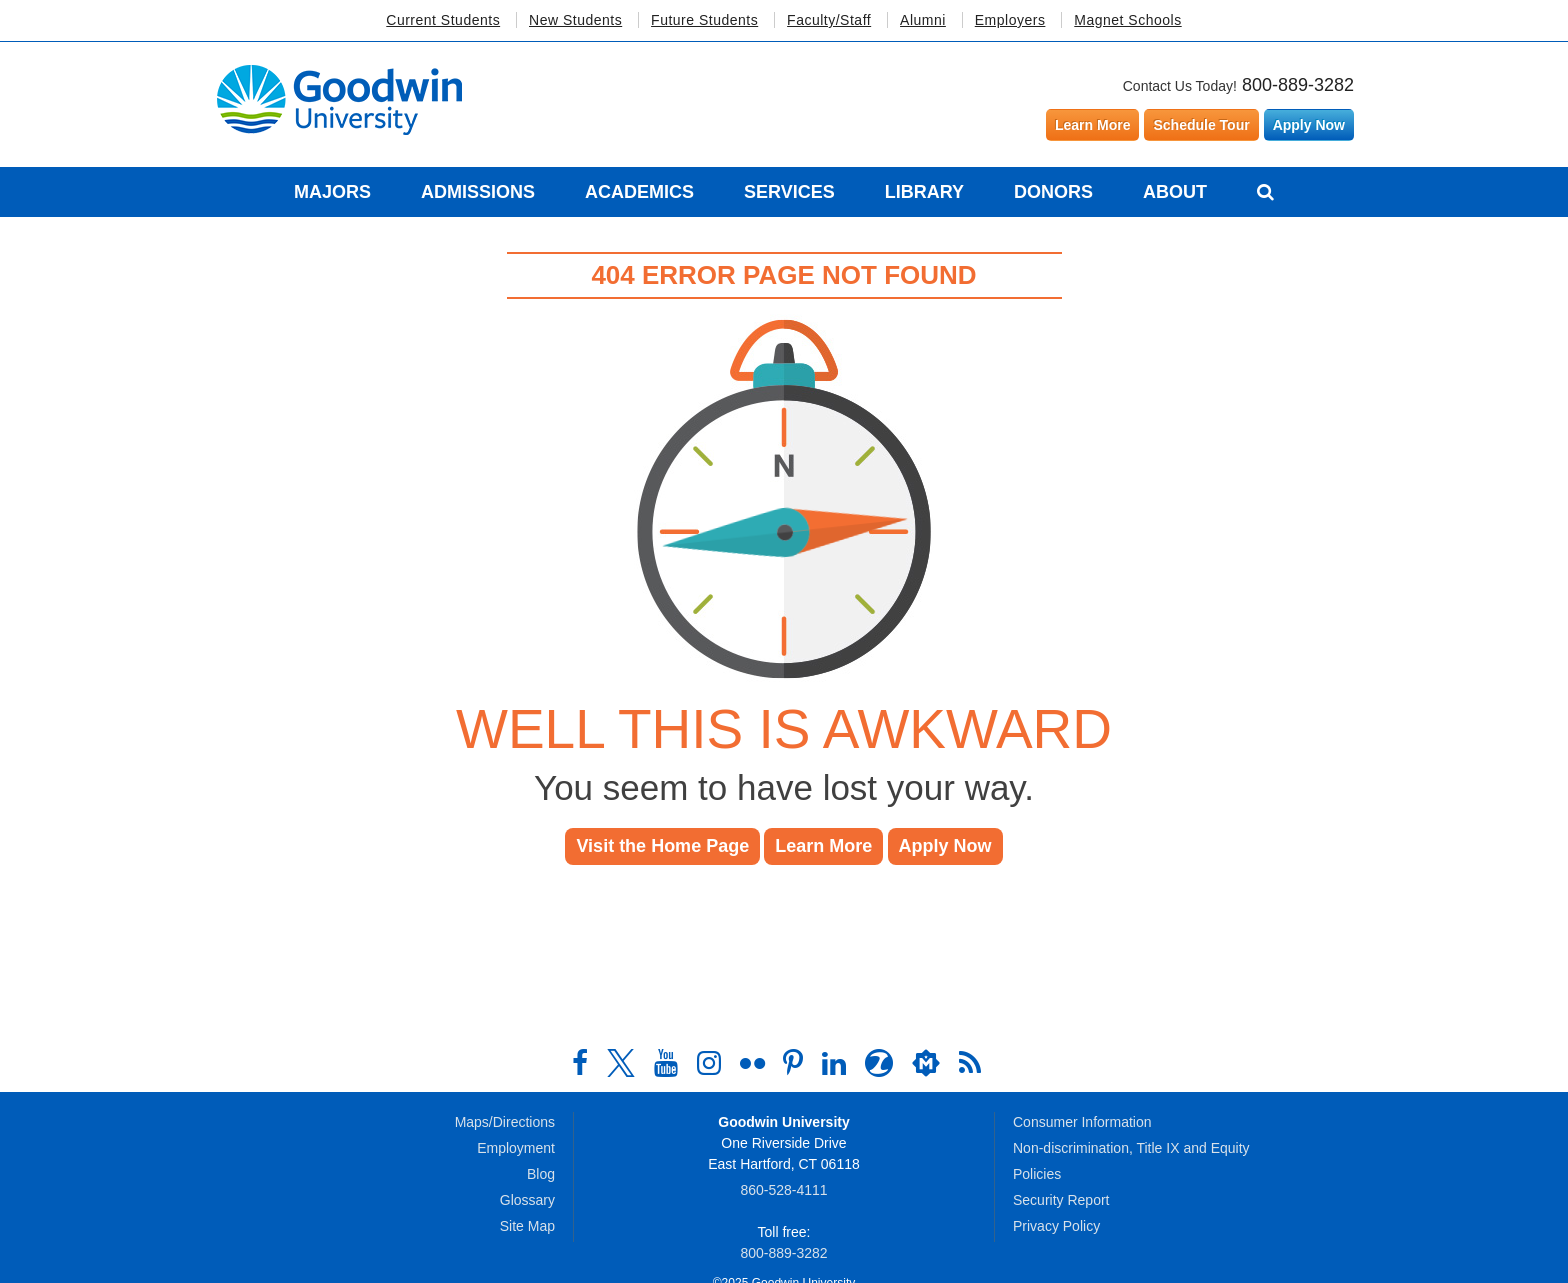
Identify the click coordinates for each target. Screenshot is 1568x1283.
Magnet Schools (1127, 20)
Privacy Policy (1056, 1226)
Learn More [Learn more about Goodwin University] (1092, 125)
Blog (541, 1174)
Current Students (443, 20)
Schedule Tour (1201, 125)
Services (789, 192)
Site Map (527, 1226)
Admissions (478, 192)
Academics (639, 192)
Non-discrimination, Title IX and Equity (1131, 1148)
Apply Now (1309, 125)
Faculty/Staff (829, 20)
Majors (332, 192)
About (1175, 192)
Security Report (1061, 1200)
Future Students (704, 20)
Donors (1053, 192)
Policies (1037, 1174)
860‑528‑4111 (783, 1190)
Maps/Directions (505, 1122)
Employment (516, 1148)
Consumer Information (1082, 1122)
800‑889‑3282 (783, 1253)
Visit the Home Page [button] (662, 846)
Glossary (527, 1200)
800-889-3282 (1298, 85)
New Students (575, 20)
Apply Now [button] (945, 846)
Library (924, 192)
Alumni (923, 20)
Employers (1010, 20)
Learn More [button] (823, 846)
